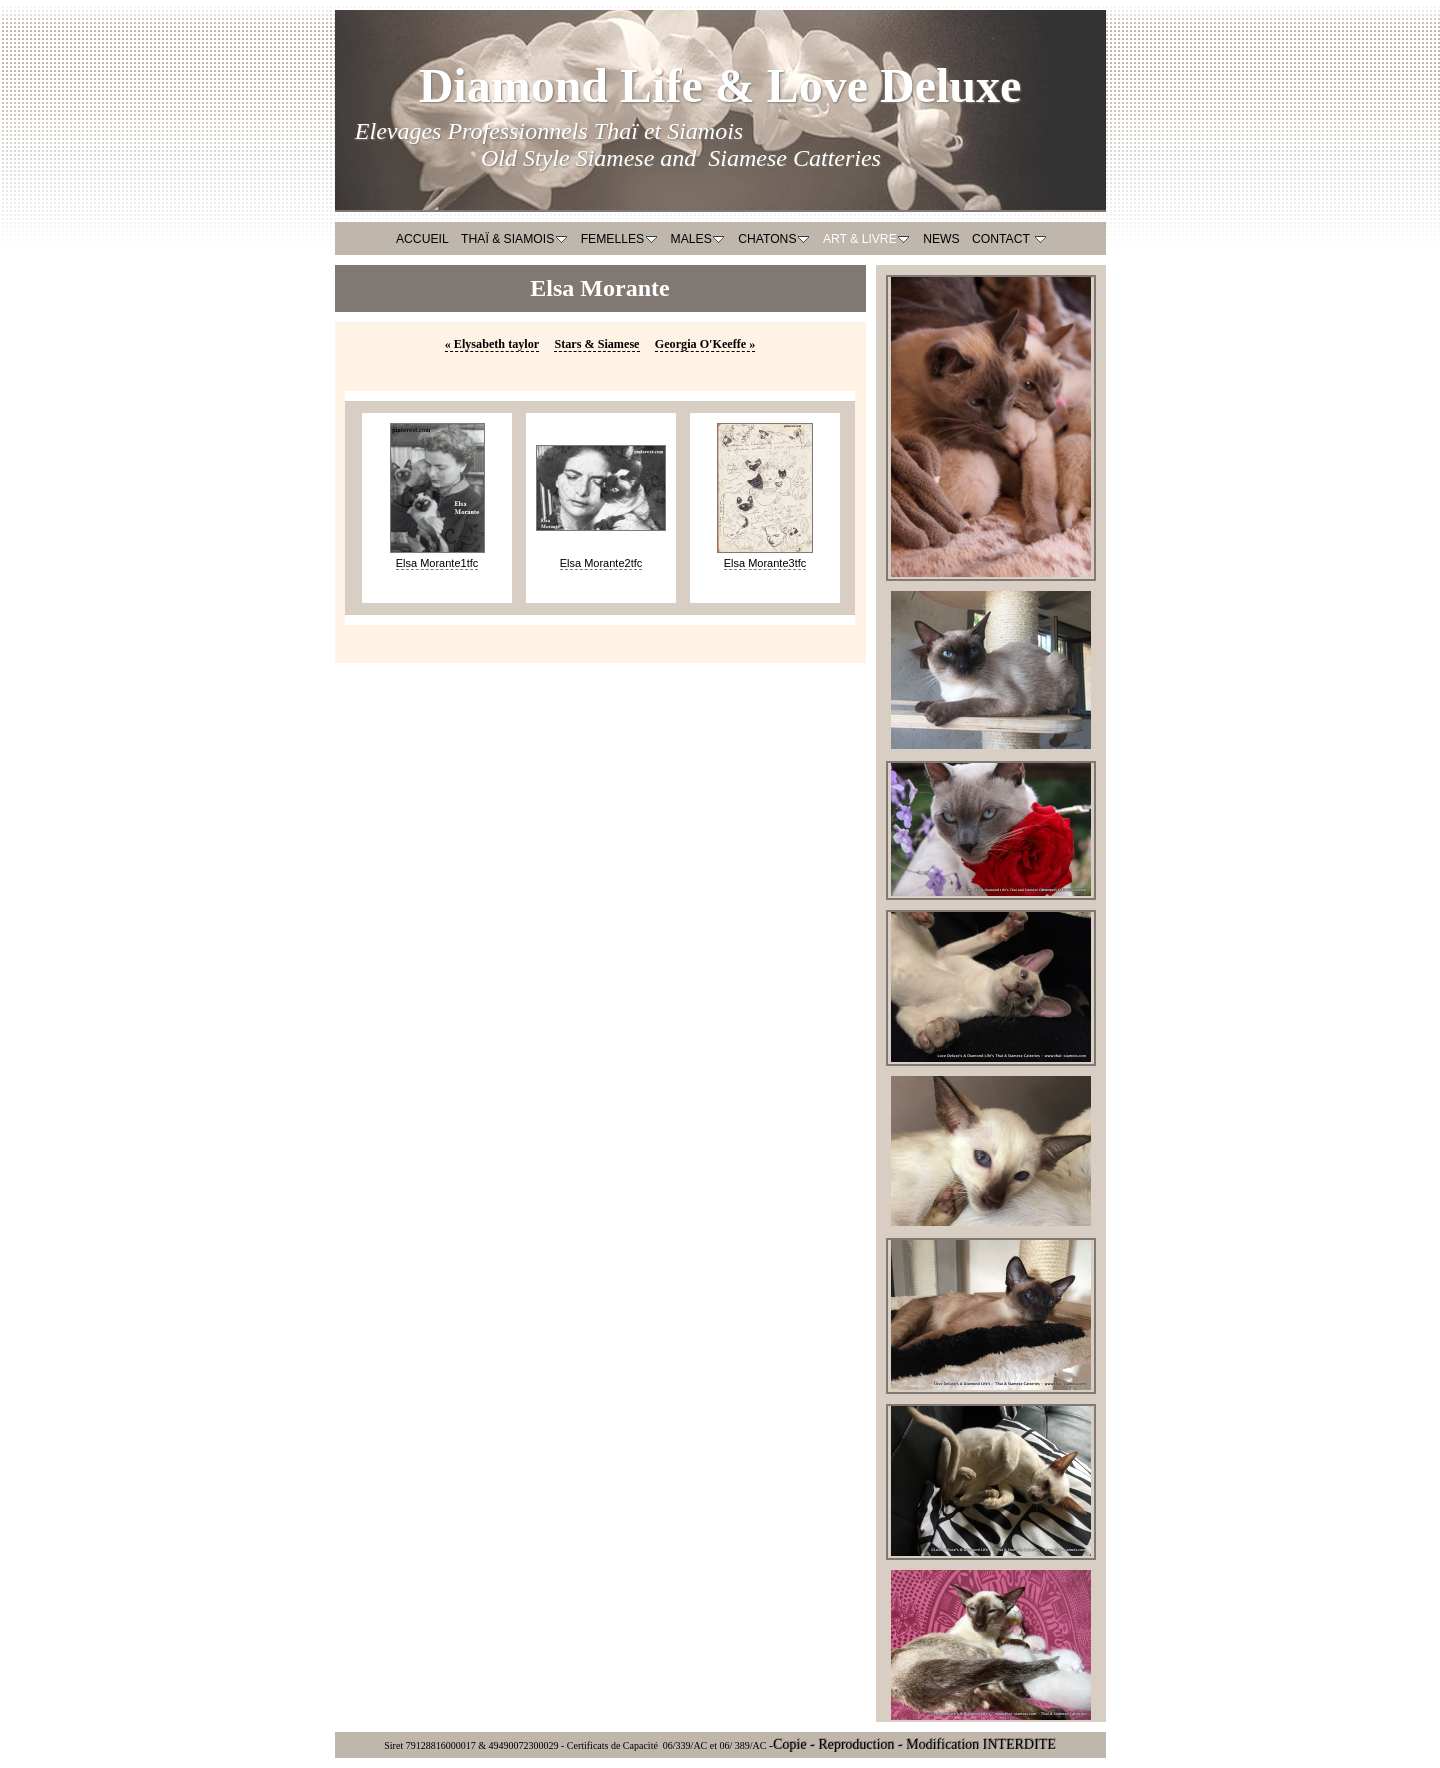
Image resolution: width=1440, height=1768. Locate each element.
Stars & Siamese (596, 344)
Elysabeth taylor (492, 344)
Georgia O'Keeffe (705, 344)
